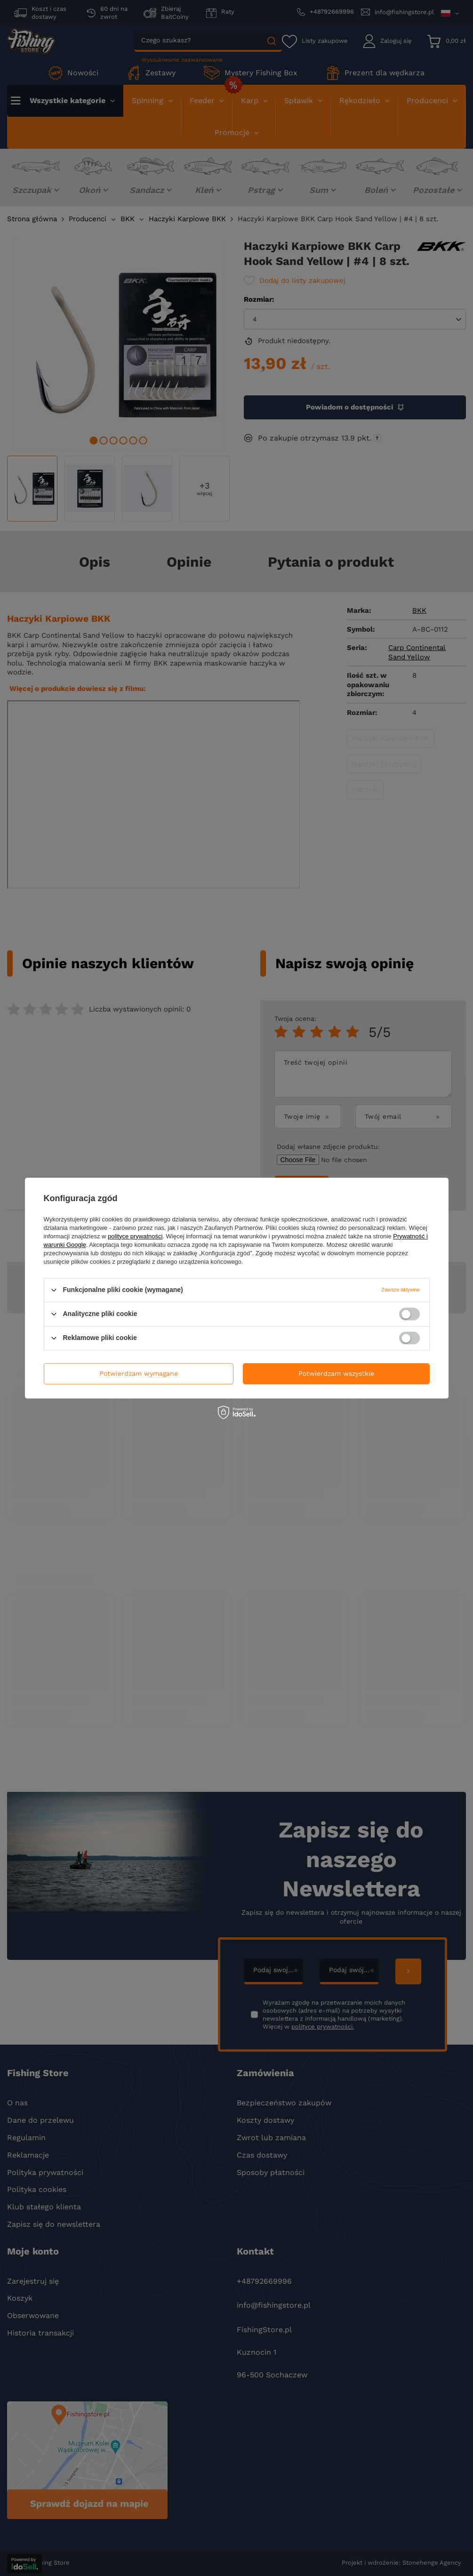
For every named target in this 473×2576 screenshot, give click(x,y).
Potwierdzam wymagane (138, 1373)
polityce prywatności (135, 1236)
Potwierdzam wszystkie (336, 1373)
